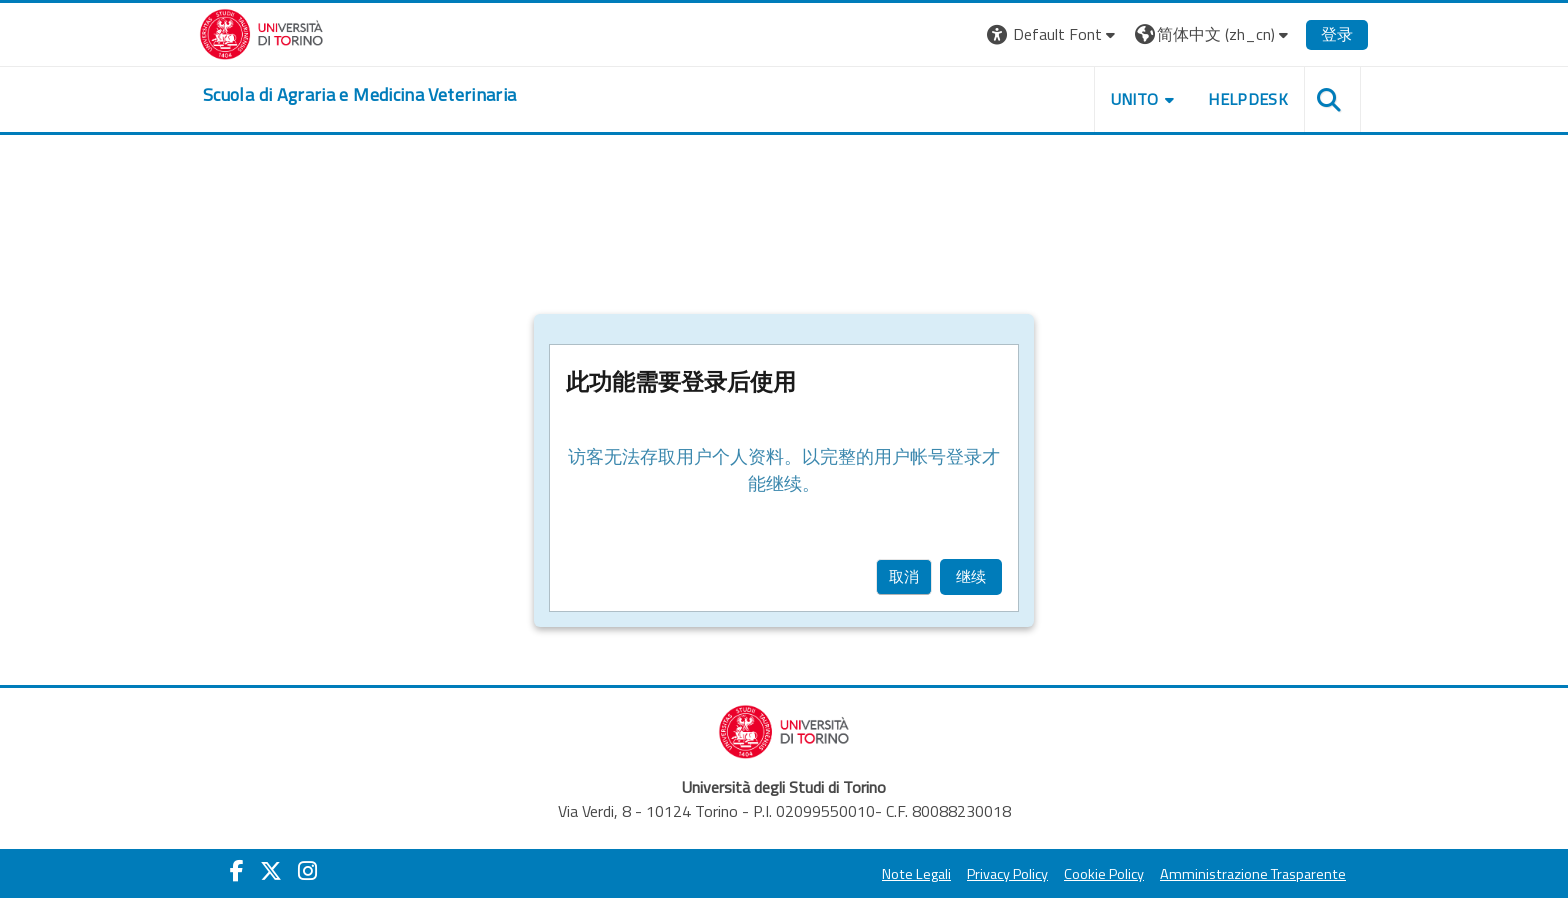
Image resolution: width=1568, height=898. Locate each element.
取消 (904, 576)
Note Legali (916, 874)
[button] (1053, 34)
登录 (1337, 34)
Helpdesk (1248, 99)
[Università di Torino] (261, 32)
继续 (971, 576)
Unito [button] (1135, 99)
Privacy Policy (1007, 874)
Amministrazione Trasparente (1253, 874)
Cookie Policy (1104, 874)
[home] (359, 95)
